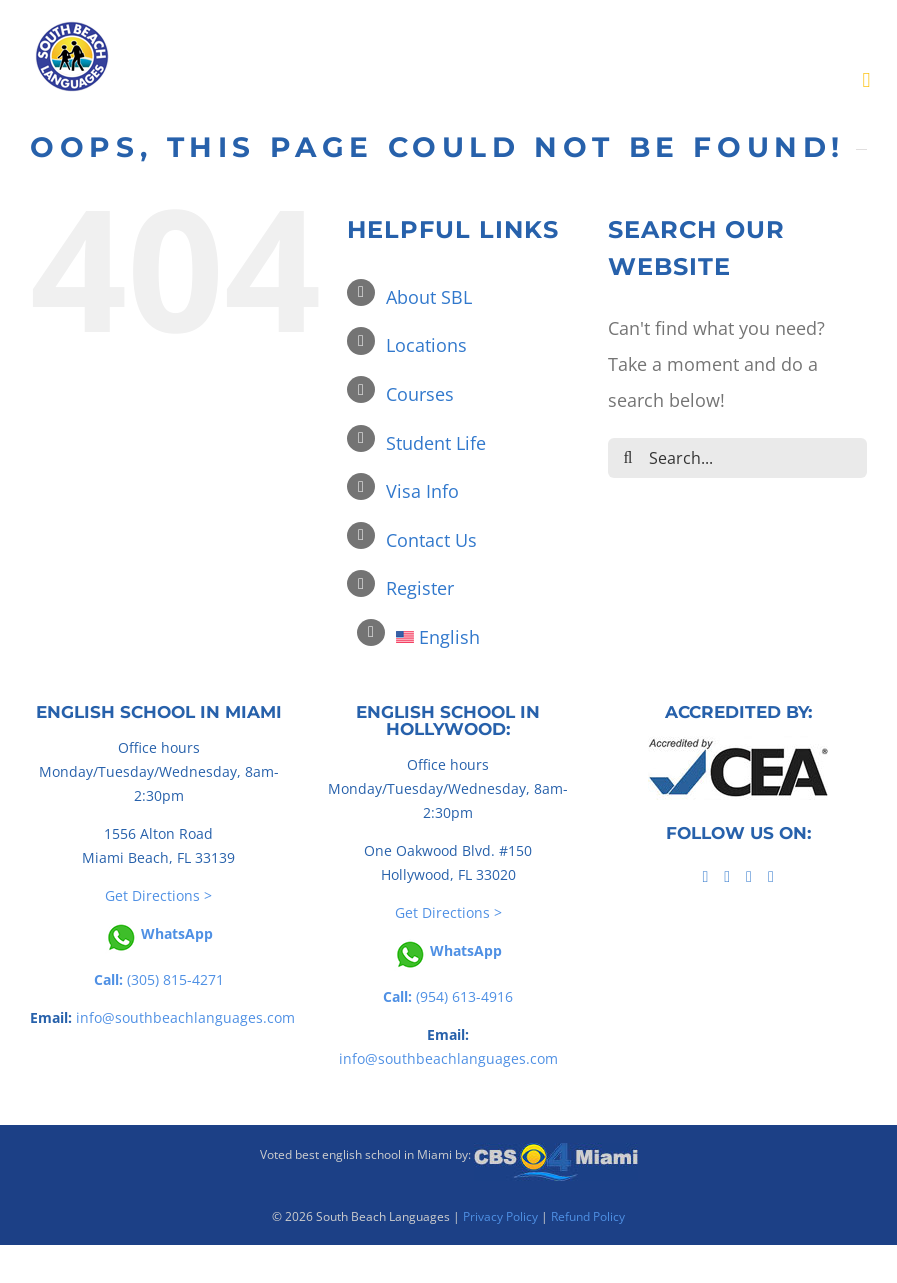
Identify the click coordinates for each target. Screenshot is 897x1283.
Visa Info (422, 491)
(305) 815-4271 (159, 979)
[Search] (628, 458)
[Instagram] (771, 877)
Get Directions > (158, 895)
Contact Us (431, 540)
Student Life (436, 443)
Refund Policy (588, 1216)
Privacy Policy (500, 1216)
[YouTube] (749, 877)
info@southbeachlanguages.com (185, 1017)
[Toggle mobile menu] (866, 80)
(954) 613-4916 (448, 996)
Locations (426, 345)
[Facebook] (705, 877)
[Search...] (737, 458)
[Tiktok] (727, 877)
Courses (420, 394)
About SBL (429, 297)
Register (420, 588)
